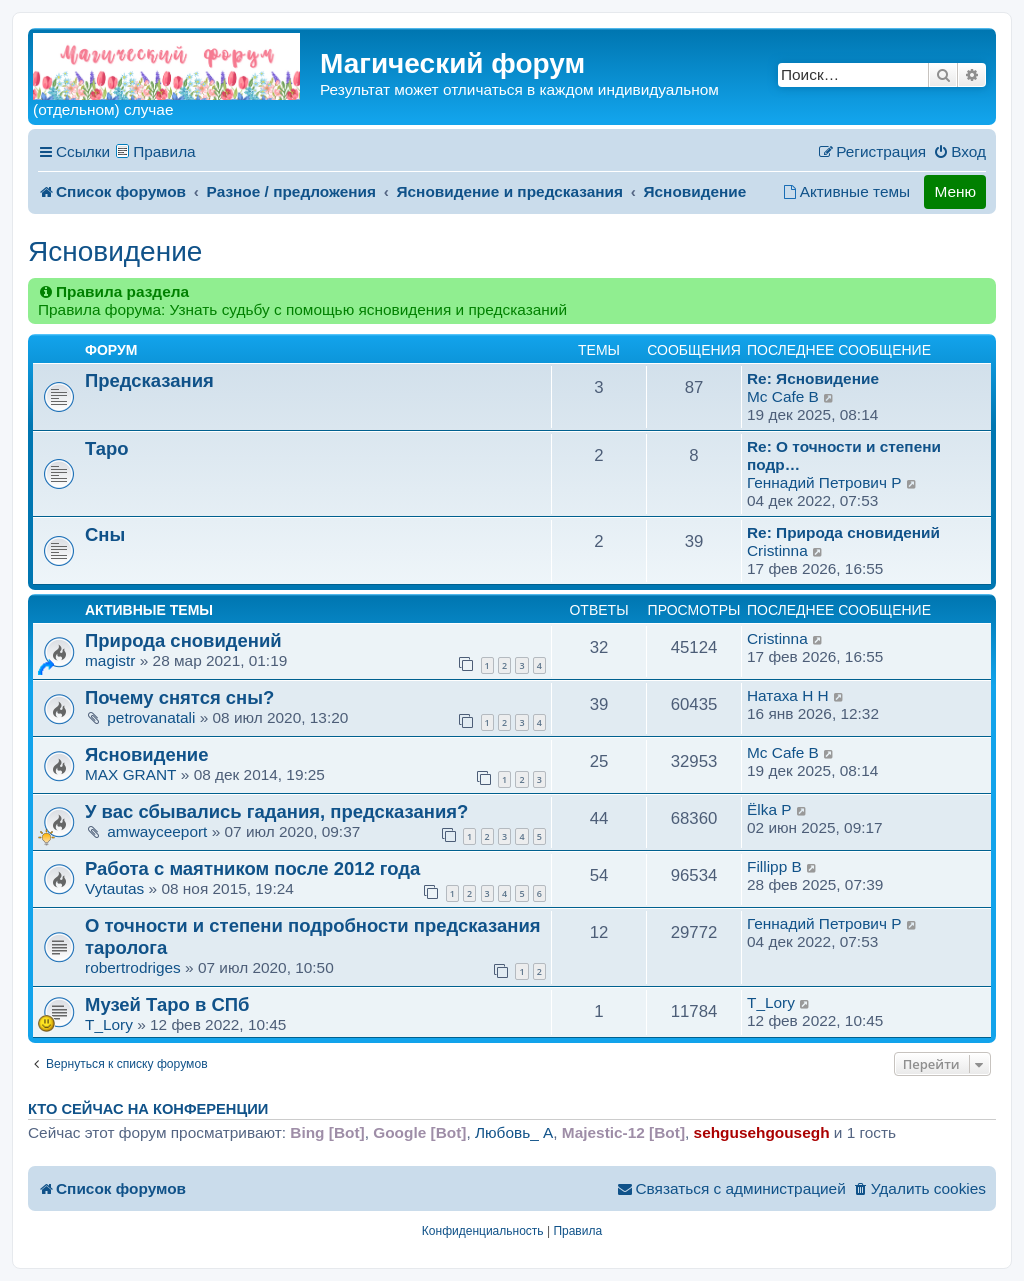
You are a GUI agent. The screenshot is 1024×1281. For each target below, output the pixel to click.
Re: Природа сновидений (843, 532)
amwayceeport (157, 831)
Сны (105, 534)
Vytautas (114, 888)
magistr (110, 660)
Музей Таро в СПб (167, 1004)
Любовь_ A (514, 1132)
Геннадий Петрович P (824, 482)
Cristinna (777, 550)
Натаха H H (788, 695)
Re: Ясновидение (813, 378)
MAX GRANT (131, 774)
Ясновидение (115, 251)
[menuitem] (959, 152)
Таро (107, 448)
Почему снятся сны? (179, 697)
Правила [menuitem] (164, 151)
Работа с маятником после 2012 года (252, 868)
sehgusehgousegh (762, 1132)
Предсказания (149, 380)
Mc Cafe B (783, 396)
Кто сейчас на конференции (148, 1109)
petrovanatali (151, 717)
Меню (955, 191)
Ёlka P (769, 809)
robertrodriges (133, 967)
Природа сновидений (183, 640)
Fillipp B (774, 866)
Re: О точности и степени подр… (844, 455)
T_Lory (109, 1024)
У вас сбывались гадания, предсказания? (276, 811)
